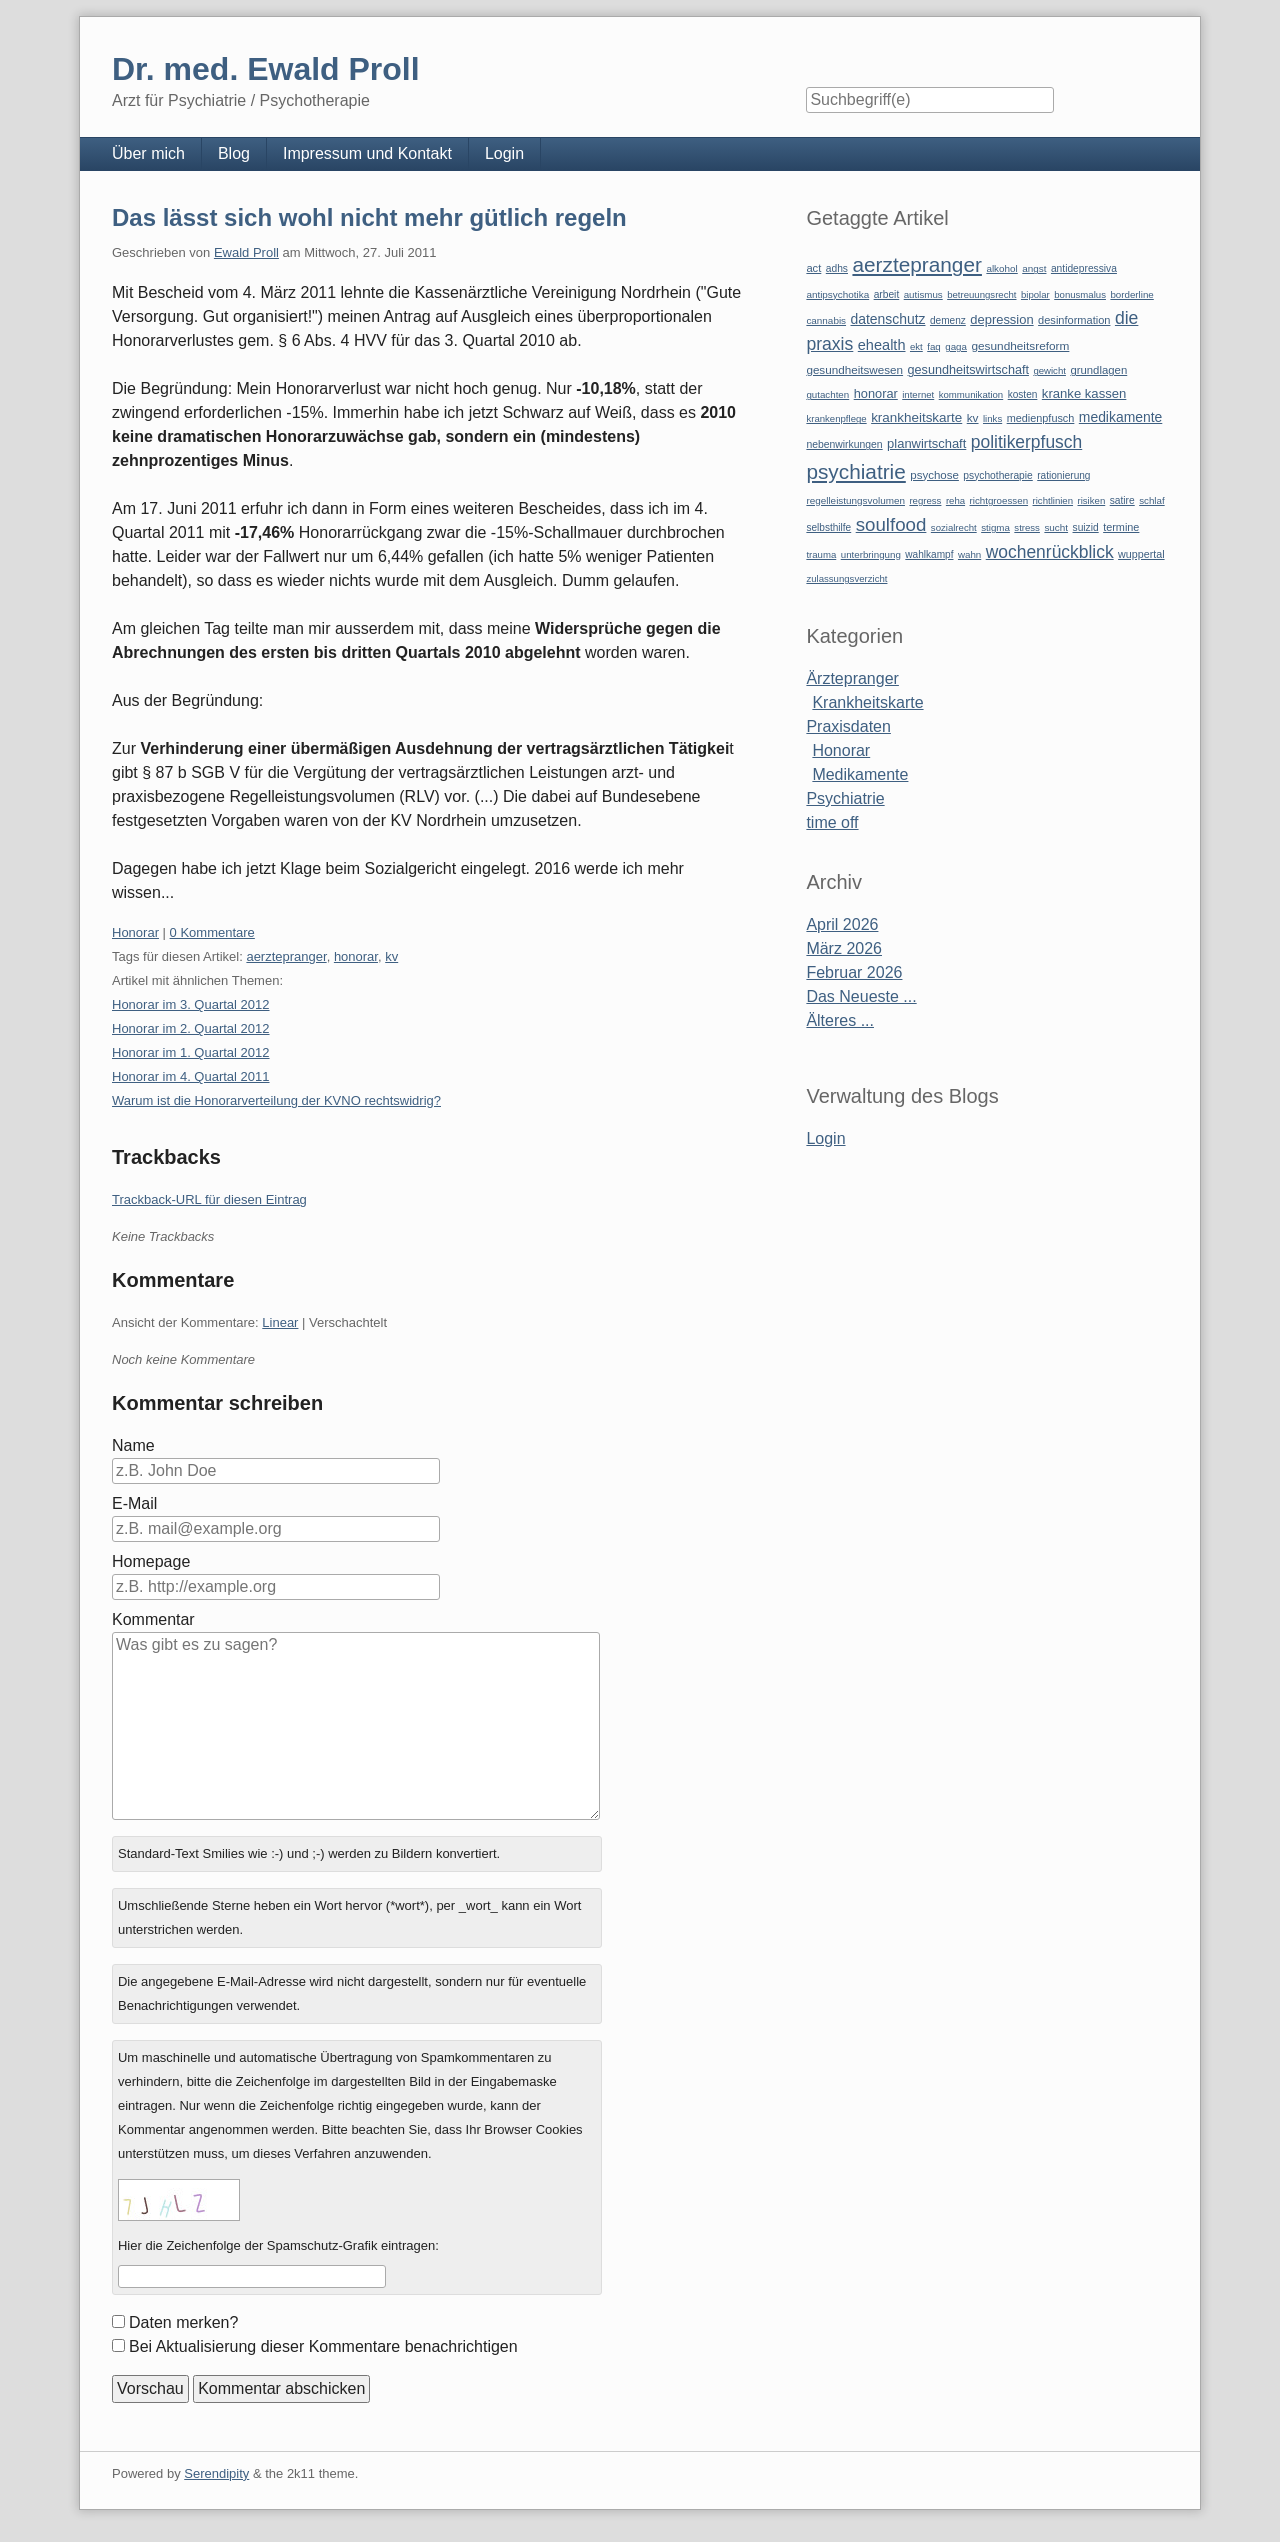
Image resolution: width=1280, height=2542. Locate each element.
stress (1027, 527)
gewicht (1049, 370)
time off (832, 822)
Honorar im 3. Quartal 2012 (191, 1004)
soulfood (891, 524)
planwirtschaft (926, 443)
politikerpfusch (1026, 442)
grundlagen (1098, 370)
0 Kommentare (212, 932)
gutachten (827, 394)
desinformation (1074, 320)
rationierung (1063, 475)
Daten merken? (183, 2322)
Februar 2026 (854, 972)
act (813, 268)
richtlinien (1053, 500)
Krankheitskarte (867, 702)
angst (1034, 268)
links (992, 418)
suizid (1086, 527)
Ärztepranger (852, 678)
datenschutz (888, 319)
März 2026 (844, 948)
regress (925, 500)
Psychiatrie (845, 798)
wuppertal (1141, 554)
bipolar (1035, 294)
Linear (280, 1322)
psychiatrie (855, 471)
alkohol (1001, 268)
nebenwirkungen (844, 444)
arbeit (887, 294)
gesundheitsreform (1020, 346)
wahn (969, 554)
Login (504, 153)
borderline (1131, 294)
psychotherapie (997, 475)
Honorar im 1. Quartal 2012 (191, 1052)
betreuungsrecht (981, 294)
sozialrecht (954, 527)
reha (955, 500)
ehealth (882, 345)
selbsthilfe (828, 527)
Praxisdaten (848, 726)
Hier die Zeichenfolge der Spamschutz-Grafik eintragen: (278, 2245)
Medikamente (860, 774)
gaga (956, 346)
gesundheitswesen (854, 369)
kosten (1023, 394)
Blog (234, 153)
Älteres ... (840, 1020)
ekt (916, 346)
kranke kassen (1084, 393)
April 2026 (842, 924)
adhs (837, 268)
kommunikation (971, 394)
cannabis (826, 320)
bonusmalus (1080, 294)
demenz (948, 320)
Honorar (135, 932)
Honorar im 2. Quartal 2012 (191, 1028)
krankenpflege (836, 418)
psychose (934, 475)
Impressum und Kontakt (367, 153)
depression (1001, 319)
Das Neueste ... (861, 996)
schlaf (1151, 500)
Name (133, 1445)
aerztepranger (286, 956)
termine (1121, 527)
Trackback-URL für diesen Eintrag (209, 1199)
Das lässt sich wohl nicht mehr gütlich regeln (369, 217)
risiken (1092, 500)
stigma (995, 527)
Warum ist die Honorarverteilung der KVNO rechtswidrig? (276, 1100)
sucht (1056, 527)
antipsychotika (837, 294)
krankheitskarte (916, 417)
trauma (821, 554)
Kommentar (153, 1619)
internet (918, 394)
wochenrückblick (1050, 552)
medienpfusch (1041, 418)
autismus (923, 294)
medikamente (1120, 417)
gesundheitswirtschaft (968, 370)
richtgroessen (999, 500)
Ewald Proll (246, 252)
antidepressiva (1084, 268)
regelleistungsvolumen (855, 500)
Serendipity (216, 2473)
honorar (356, 956)
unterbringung (871, 554)
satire (1122, 500)
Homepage (151, 1561)
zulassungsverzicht (846, 578)
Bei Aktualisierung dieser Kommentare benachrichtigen (323, 2346)
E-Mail (134, 1503)
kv (391, 956)
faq (934, 346)
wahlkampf (929, 554)
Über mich (148, 153)
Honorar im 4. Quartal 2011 (191, 1076)
